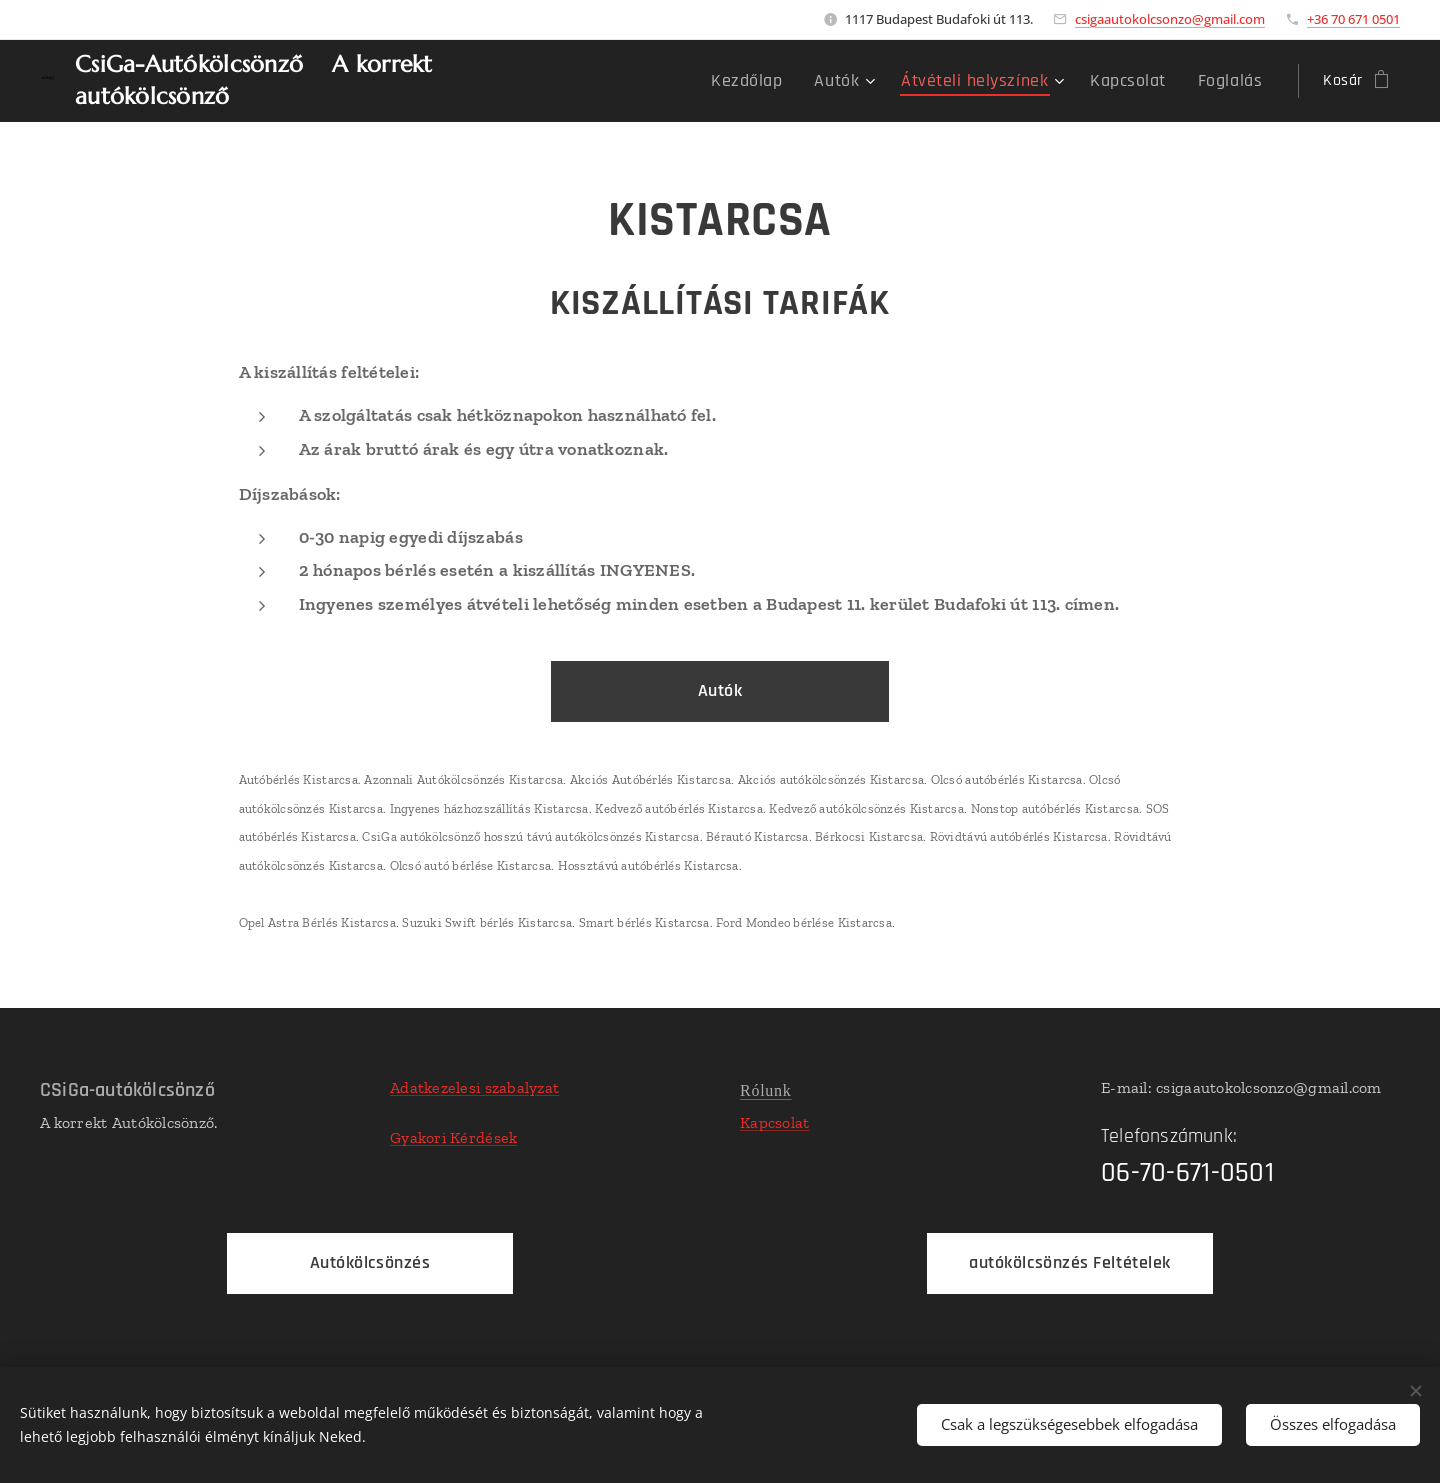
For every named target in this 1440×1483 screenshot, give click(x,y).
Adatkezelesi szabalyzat (474, 1087)
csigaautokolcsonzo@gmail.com (1170, 19)
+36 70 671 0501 (1353, 19)
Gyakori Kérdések (453, 1137)
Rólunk (766, 1090)
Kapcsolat (774, 1122)
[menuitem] (788, 81)
